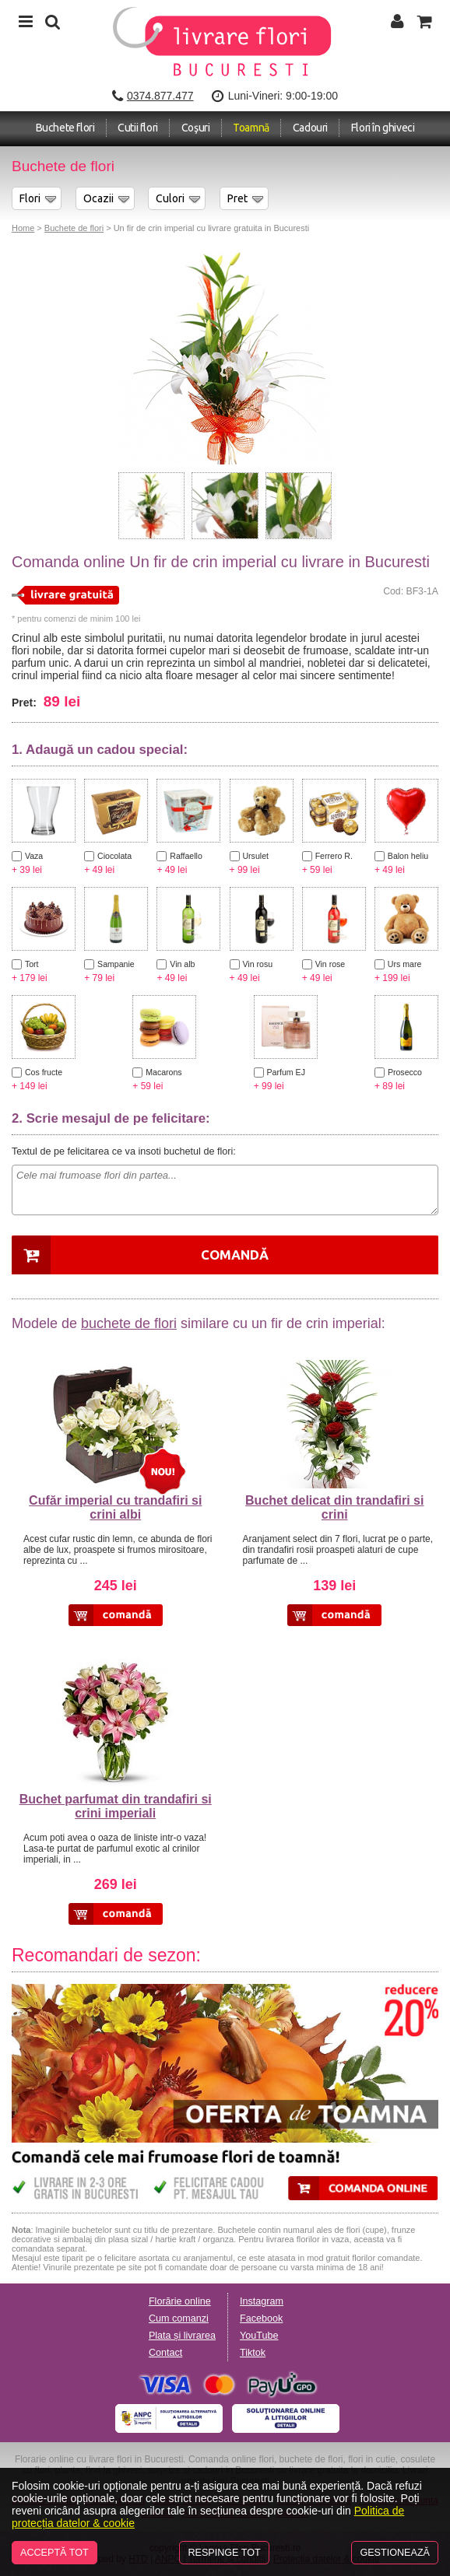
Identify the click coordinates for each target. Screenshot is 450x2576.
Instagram (261, 2301)
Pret (237, 198)
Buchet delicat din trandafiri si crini (334, 1507)
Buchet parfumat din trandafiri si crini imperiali (115, 1806)
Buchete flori (65, 127)
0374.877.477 (160, 95)
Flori (29, 198)
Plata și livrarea (182, 2335)
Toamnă (251, 127)
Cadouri (310, 127)
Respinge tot (224, 2552)
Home (23, 228)
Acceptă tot (54, 2552)
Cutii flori (138, 127)
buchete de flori (129, 1323)
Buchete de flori (74, 228)
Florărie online (180, 2301)
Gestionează (395, 2552)
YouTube (259, 2335)
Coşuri (195, 127)
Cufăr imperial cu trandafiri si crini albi (115, 1507)
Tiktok (252, 2352)
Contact (165, 2352)
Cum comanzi (179, 2318)
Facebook (261, 2318)
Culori (170, 198)
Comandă (235, 1254)
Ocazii (98, 198)
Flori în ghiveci (383, 127)
